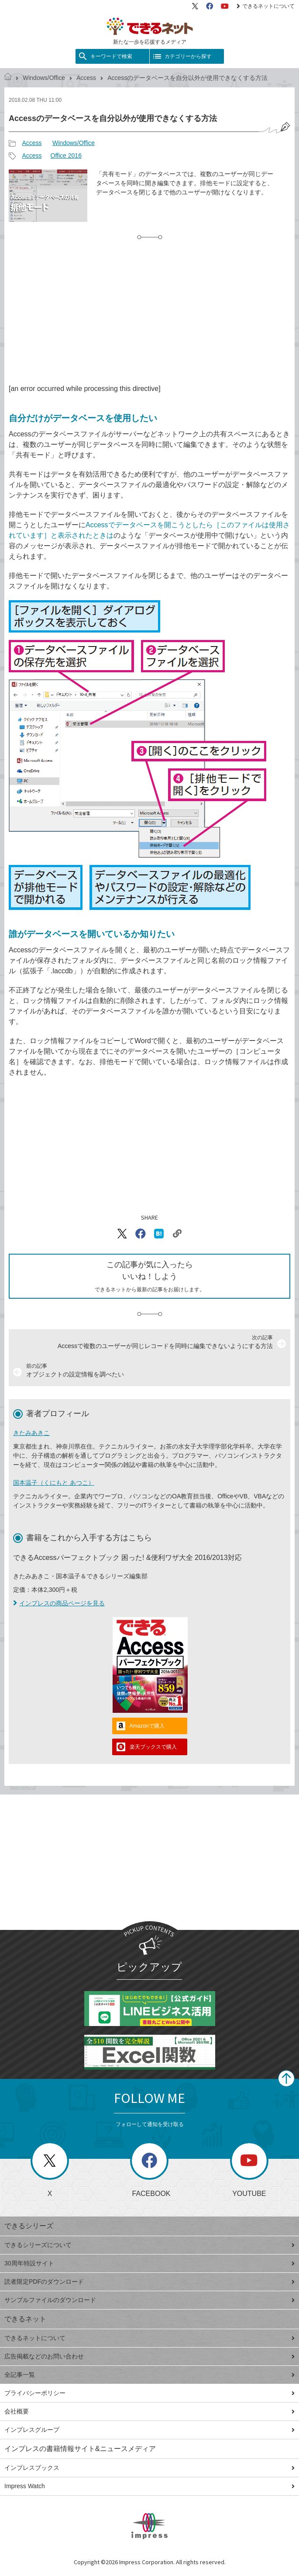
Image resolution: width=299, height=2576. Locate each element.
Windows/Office (44, 77)
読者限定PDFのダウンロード (149, 2281)
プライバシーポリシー (149, 2392)
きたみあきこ (31, 1432)
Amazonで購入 (147, 1726)
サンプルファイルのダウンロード (149, 2299)
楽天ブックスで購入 (153, 1747)
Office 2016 (66, 155)
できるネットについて (266, 6)
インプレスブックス (149, 2467)
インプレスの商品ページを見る (59, 1603)
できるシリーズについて (149, 2244)
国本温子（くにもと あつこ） (53, 1482)
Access (86, 77)
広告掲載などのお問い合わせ (149, 2356)
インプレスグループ (149, 2429)
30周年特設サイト (149, 2263)
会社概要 (149, 2411)
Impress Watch (149, 2486)
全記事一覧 (149, 2374)
